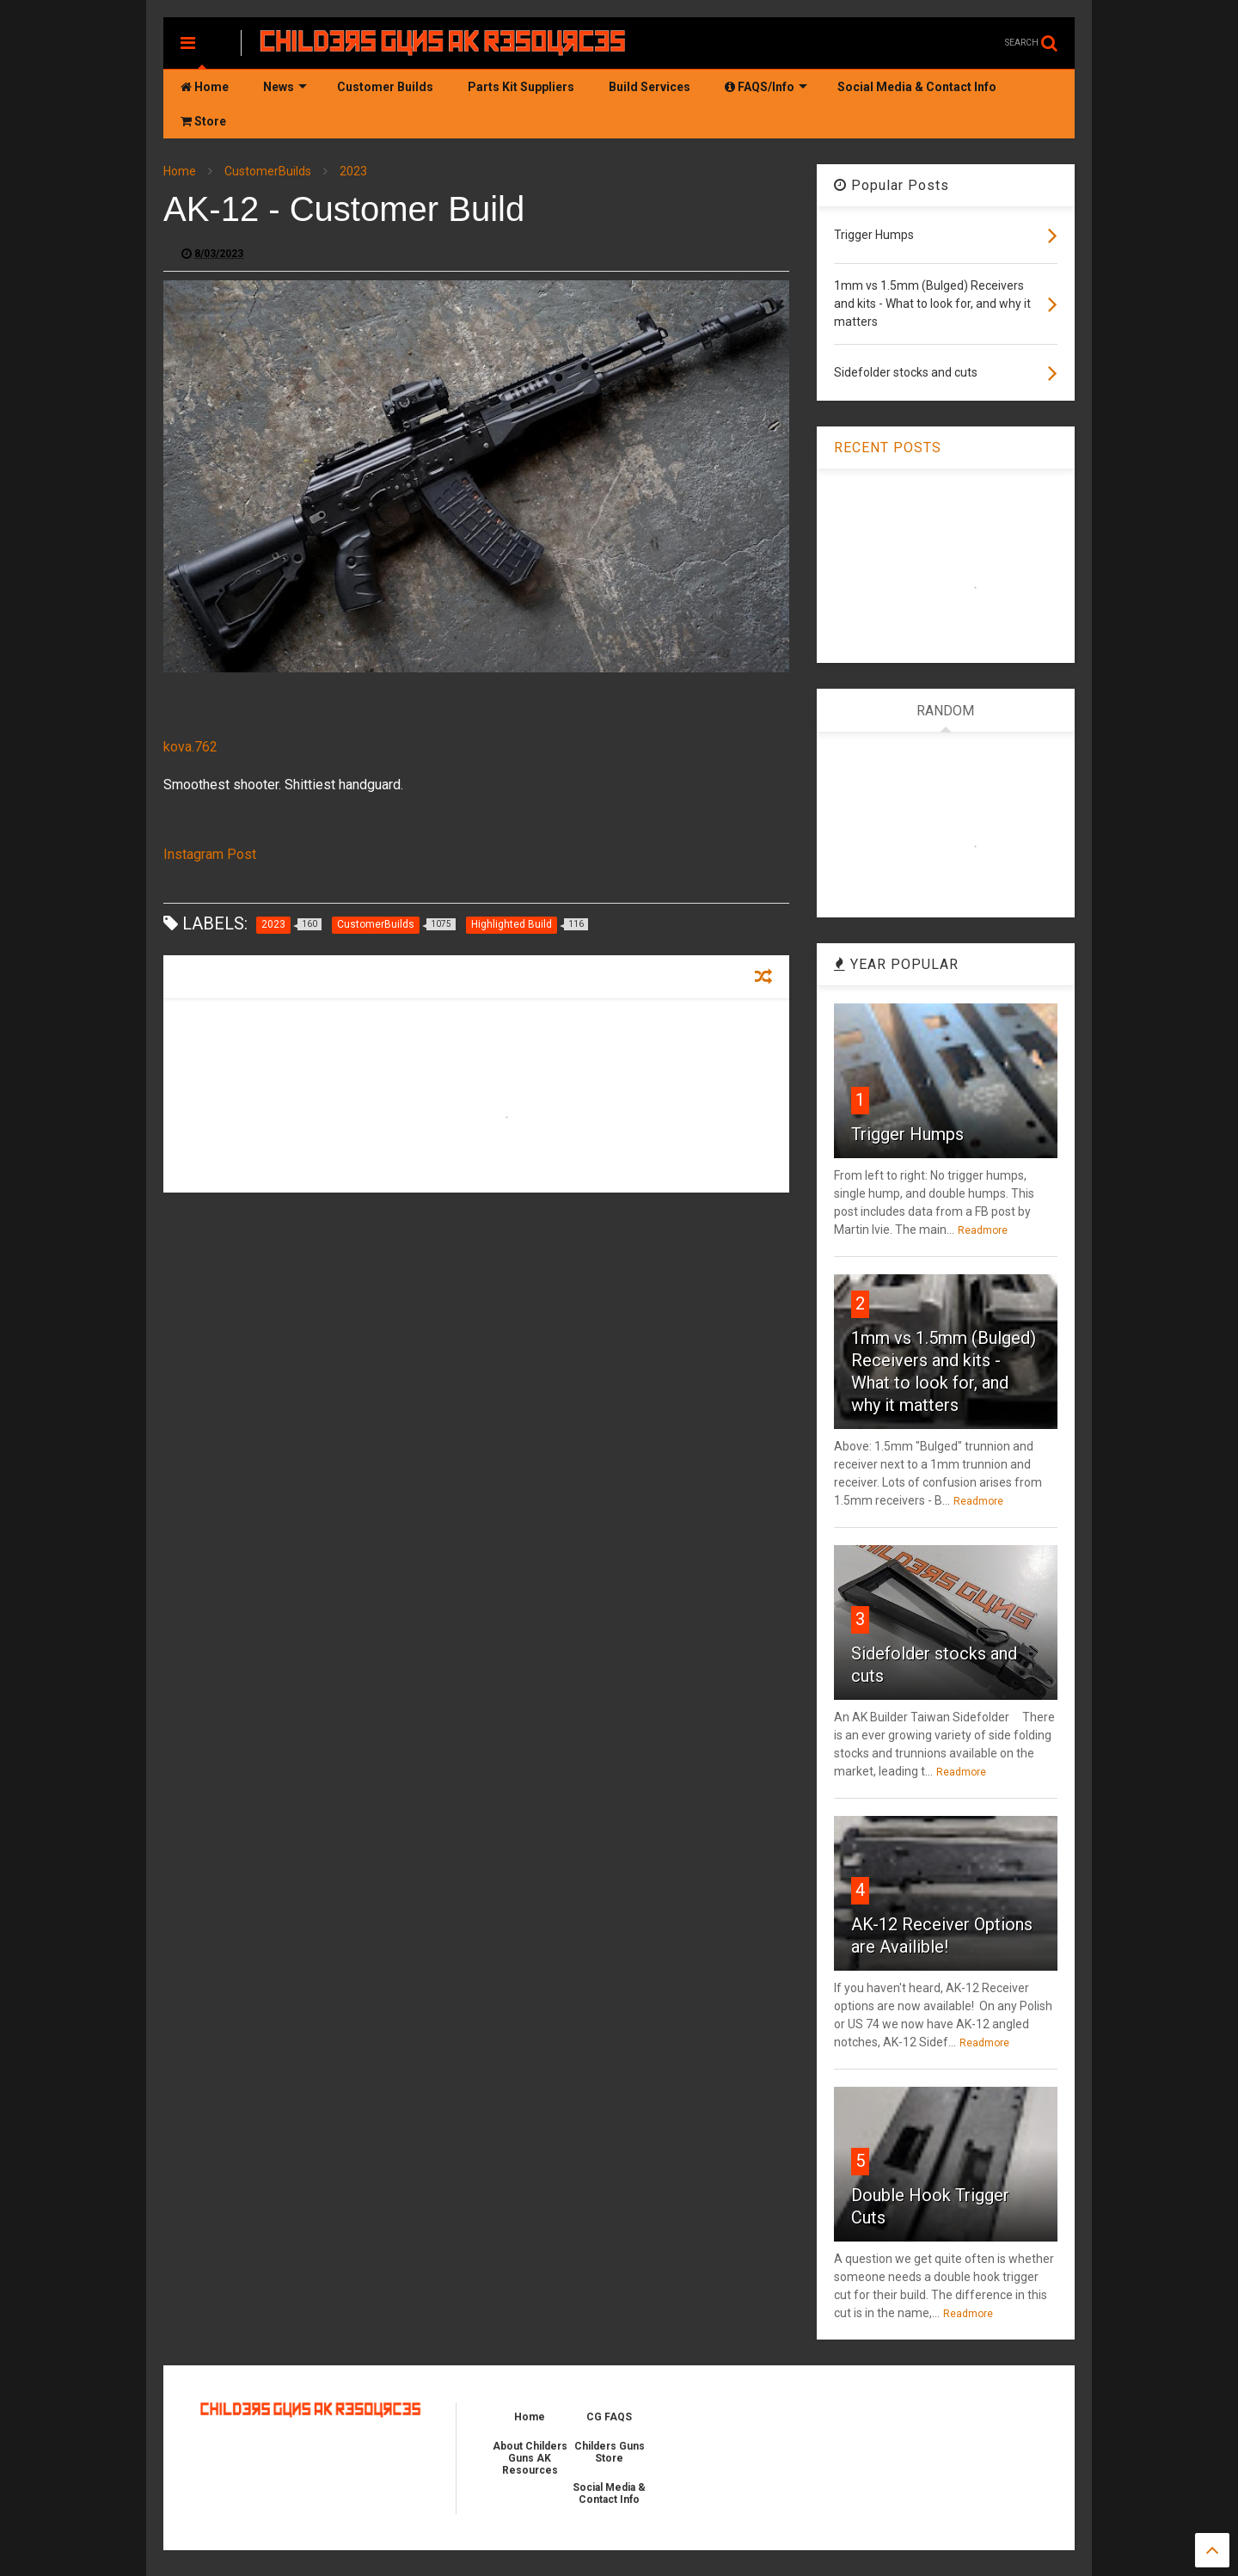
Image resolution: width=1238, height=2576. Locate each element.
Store (203, 121)
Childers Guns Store (609, 2452)
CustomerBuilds (267, 171)
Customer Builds (385, 87)
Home (205, 87)
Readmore (983, 1230)
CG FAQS (609, 2417)
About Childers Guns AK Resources (530, 2458)
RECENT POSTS (887, 447)
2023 (353, 171)
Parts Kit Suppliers (521, 87)
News (285, 87)
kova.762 (190, 747)
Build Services (649, 87)
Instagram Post (209, 854)
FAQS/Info (766, 87)
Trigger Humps (907, 1134)
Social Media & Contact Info (916, 87)
